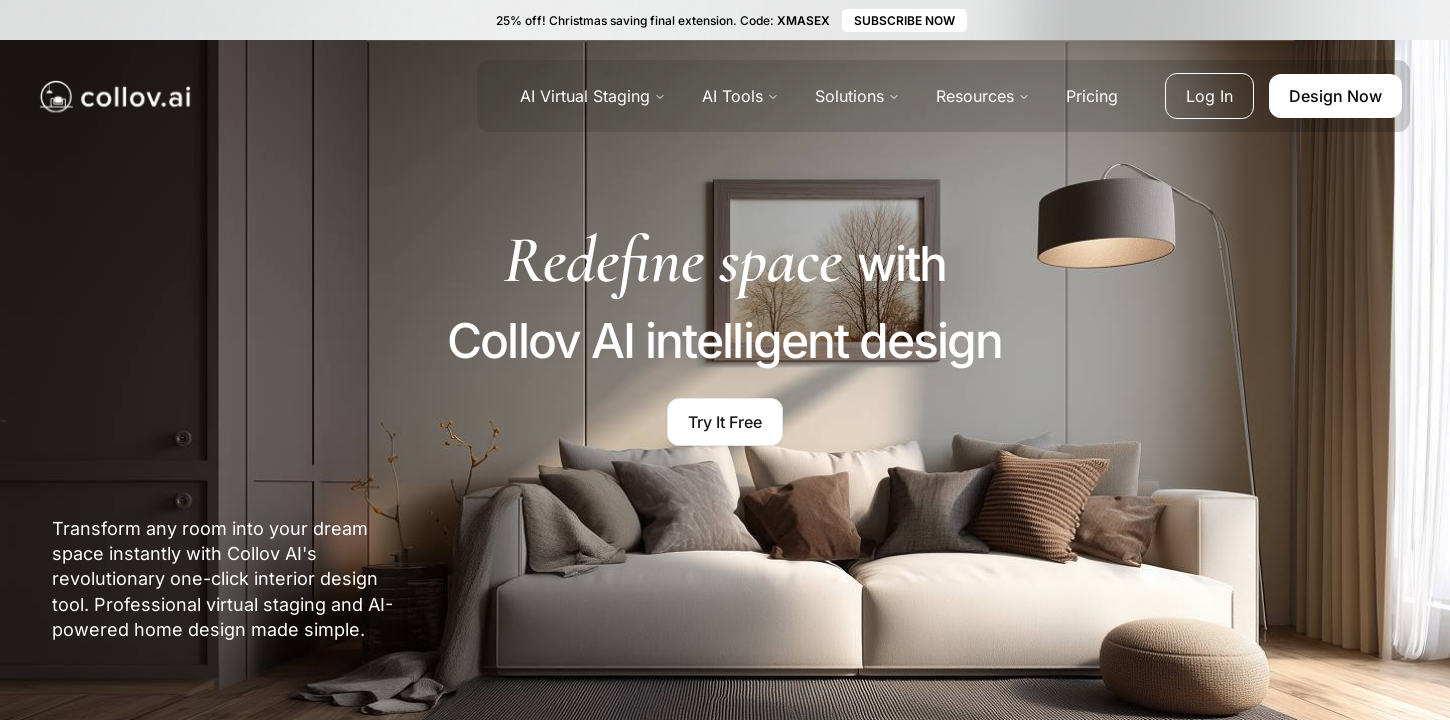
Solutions (857, 96)
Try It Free (725, 422)
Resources (983, 96)
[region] (1250, 587)
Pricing (1092, 96)
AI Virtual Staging (593, 96)
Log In (1209, 96)
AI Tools (740, 96)
